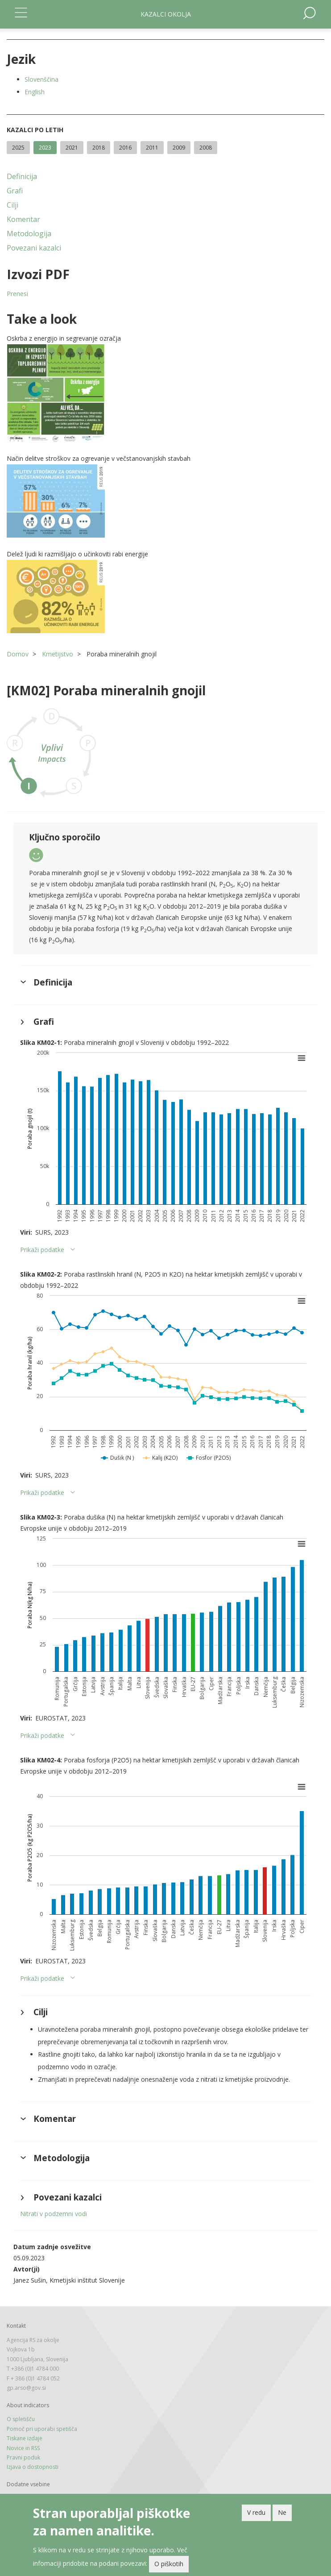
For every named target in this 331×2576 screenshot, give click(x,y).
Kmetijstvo (57, 654)
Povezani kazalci (34, 248)
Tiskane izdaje (24, 2438)
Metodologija (29, 233)
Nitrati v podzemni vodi (53, 2213)
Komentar (23, 219)
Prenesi (17, 293)
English (35, 92)
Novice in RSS (23, 2448)
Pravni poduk (23, 2457)
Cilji (12, 205)
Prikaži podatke (42, 1249)
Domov (18, 654)
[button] (165, 393)
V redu (256, 2512)
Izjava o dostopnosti (32, 2467)
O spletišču (21, 2419)
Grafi (15, 191)
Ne (282, 2512)
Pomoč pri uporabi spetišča (42, 2429)
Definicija (22, 176)
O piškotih (168, 2563)
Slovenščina (41, 79)
